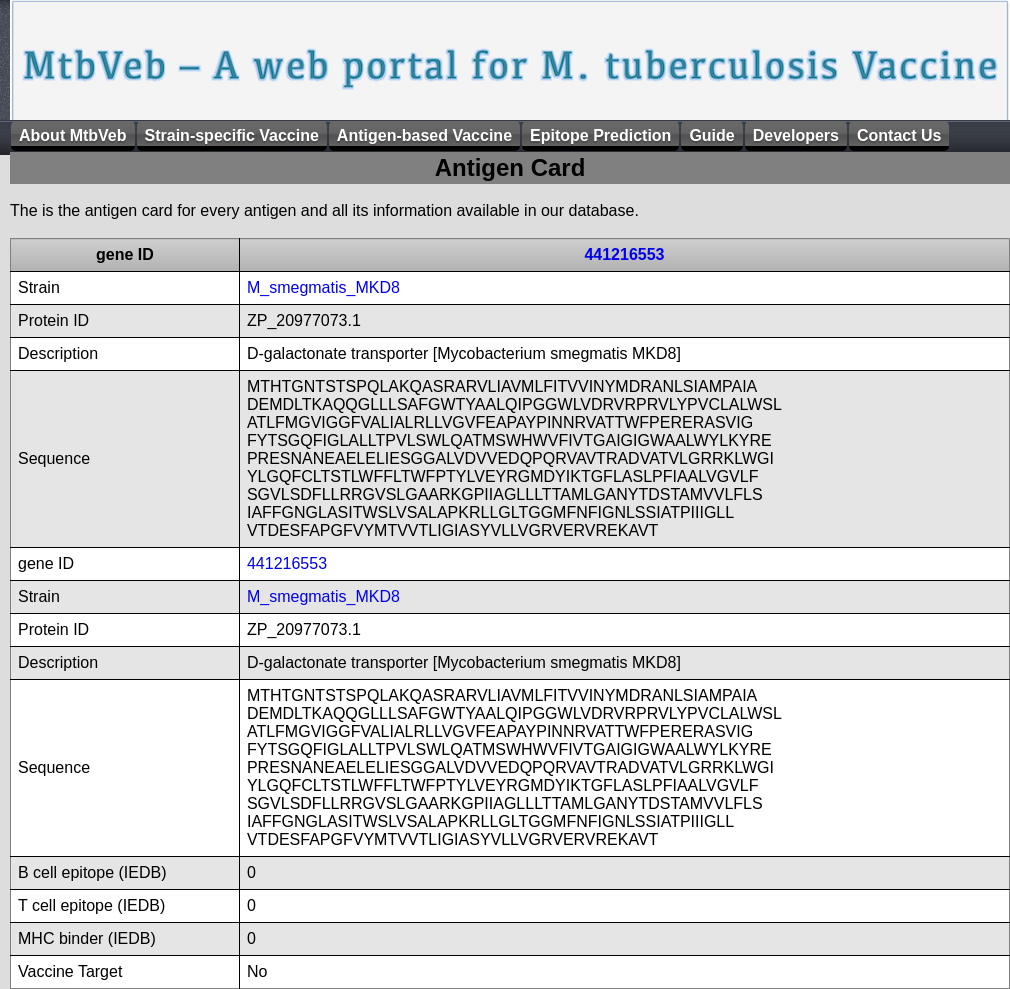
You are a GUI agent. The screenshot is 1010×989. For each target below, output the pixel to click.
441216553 (624, 254)
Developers (796, 135)
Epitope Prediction (600, 135)
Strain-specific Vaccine (232, 135)
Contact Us (899, 135)
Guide (711, 135)
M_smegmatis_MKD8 (323, 287)
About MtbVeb (73, 135)
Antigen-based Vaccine (424, 135)
